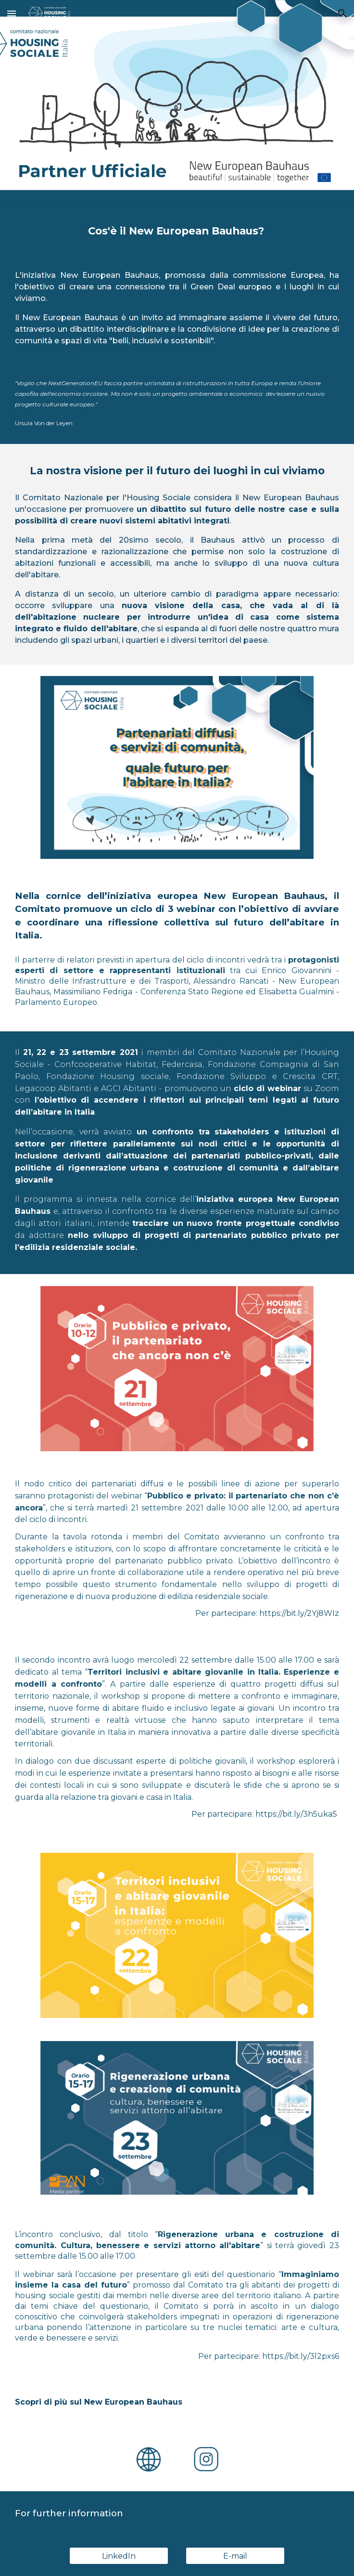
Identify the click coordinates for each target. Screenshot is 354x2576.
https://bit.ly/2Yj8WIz (299, 1613)
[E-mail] (235, 2556)
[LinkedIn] (119, 2556)
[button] (11, 13)
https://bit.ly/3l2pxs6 (300, 2356)
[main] (177, 231)
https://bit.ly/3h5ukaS (296, 1814)
